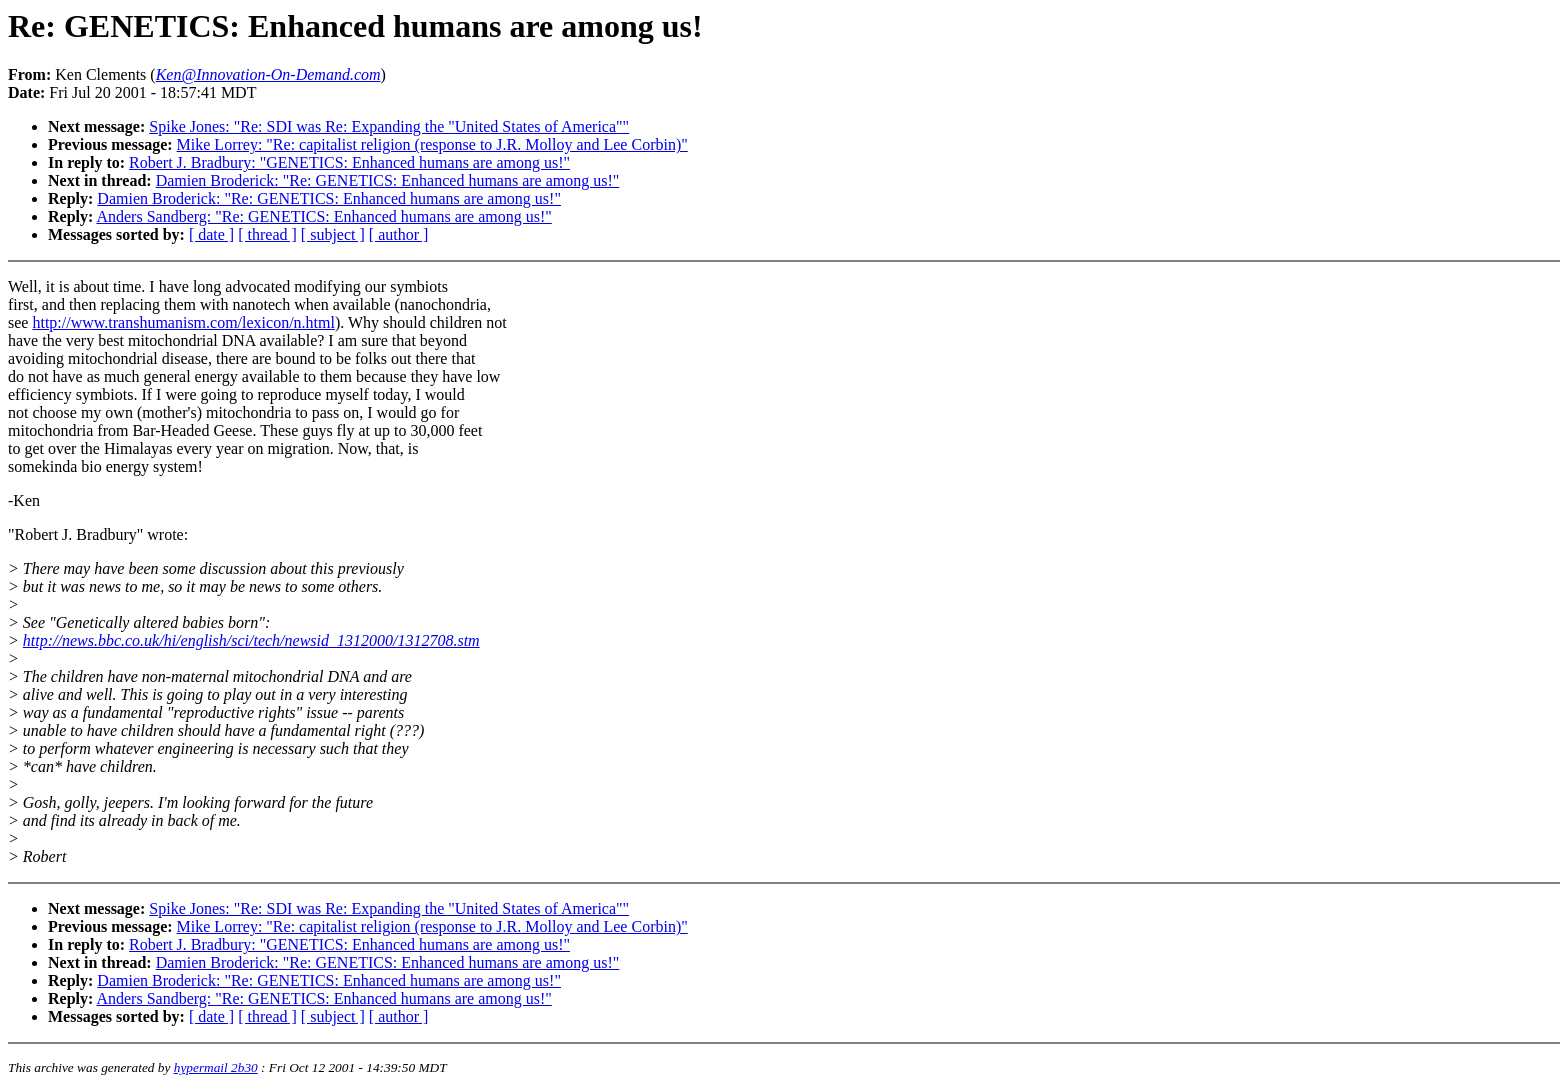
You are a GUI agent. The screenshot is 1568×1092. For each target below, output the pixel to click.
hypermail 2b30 (216, 1067)
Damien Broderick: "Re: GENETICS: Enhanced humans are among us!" (388, 180)
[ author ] (399, 234)
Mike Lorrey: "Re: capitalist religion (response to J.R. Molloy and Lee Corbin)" (432, 144)
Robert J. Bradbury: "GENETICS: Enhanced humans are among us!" (349, 162)
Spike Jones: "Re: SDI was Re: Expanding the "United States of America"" (389, 126)
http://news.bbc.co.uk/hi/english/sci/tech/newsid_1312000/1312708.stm (251, 640)
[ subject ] (333, 234)
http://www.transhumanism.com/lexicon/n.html (183, 322)
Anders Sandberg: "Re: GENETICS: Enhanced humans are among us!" (323, 216)
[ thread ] (267, 234)
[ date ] (211, 234)
